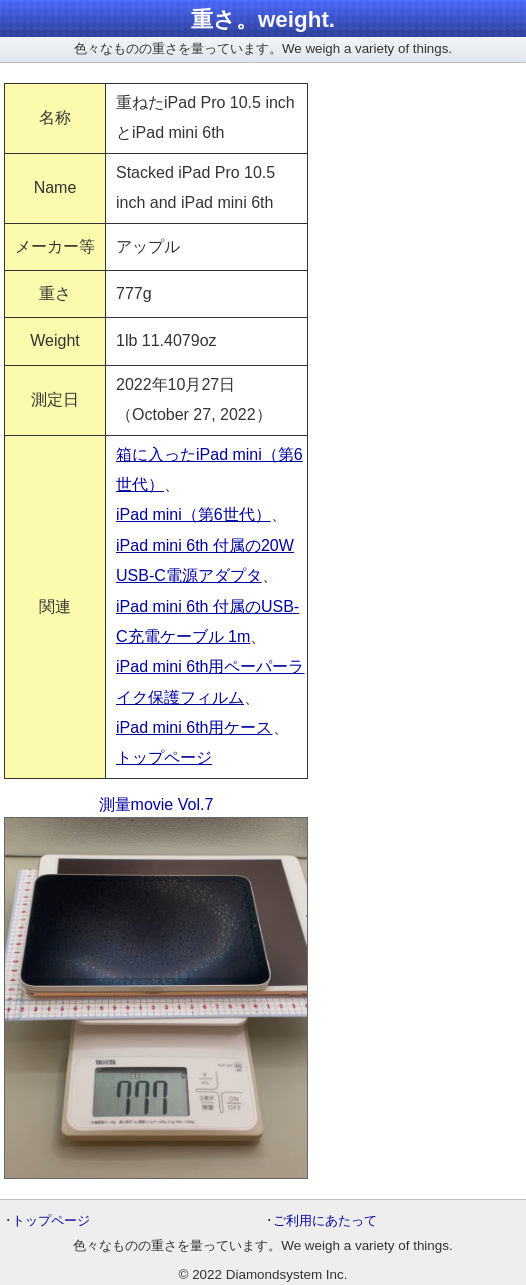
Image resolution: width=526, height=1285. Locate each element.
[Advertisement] (429, 158)
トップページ (164, 757)
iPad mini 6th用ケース (194, 727)
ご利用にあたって (325, 1220)
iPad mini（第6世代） (193, 514)
